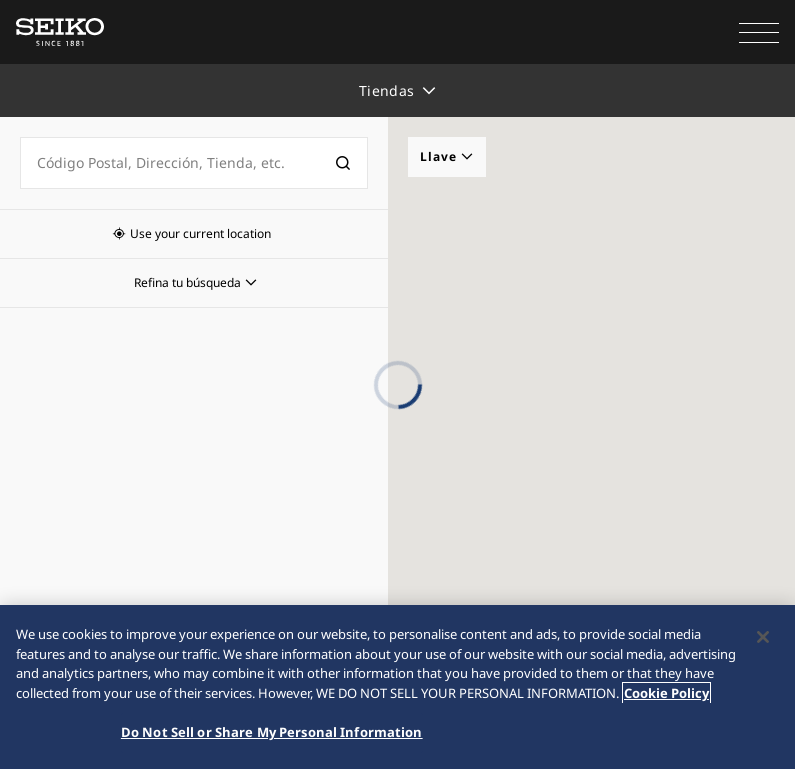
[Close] (763, 638)
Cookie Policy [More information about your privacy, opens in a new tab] (666, 693)
